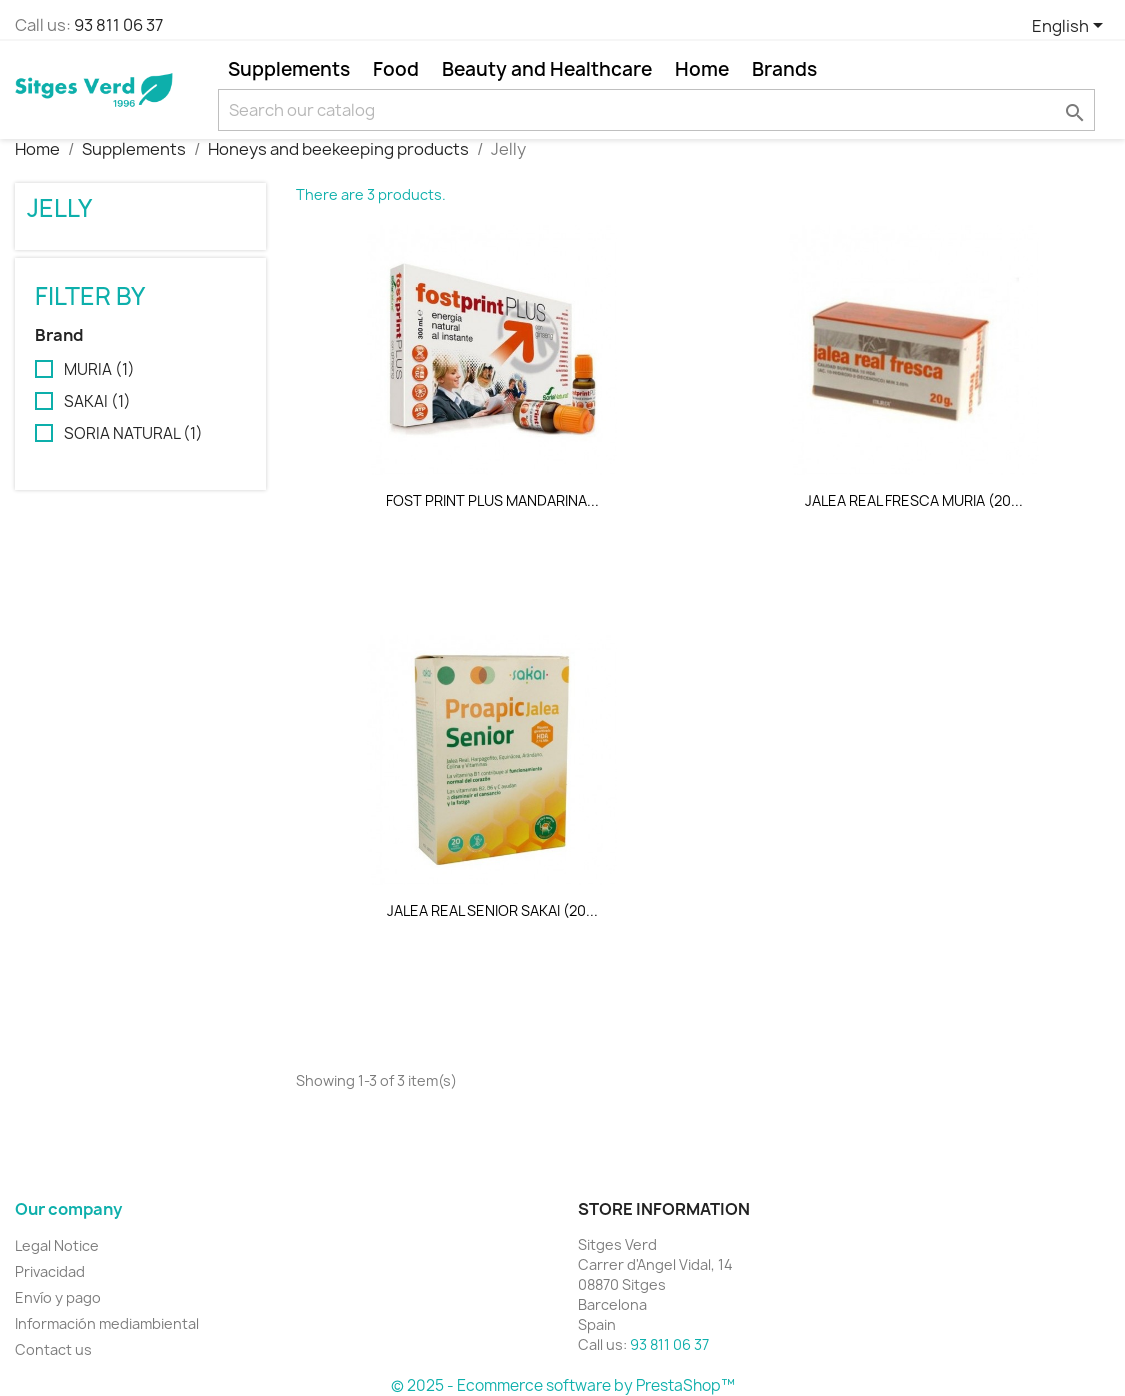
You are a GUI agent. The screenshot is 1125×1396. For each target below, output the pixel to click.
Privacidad (50, 1271)
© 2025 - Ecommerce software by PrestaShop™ (563, 1385)
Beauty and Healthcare (547, 69)
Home (702, 69)
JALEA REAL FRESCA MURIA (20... (914, 500)
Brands (784, 69)
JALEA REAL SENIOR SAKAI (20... (492, 910)
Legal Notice (57, 1245)
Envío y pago (58, 1297)
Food (396, 69)
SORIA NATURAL (133, 434)
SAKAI (97, 402)
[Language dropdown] (1071, 27)
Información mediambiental (107, 1323)
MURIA (99, 370)
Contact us (53, 1349)
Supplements (289, 69)
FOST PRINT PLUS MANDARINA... (492, 500)
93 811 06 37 (118, 25)
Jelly (59, 208)
